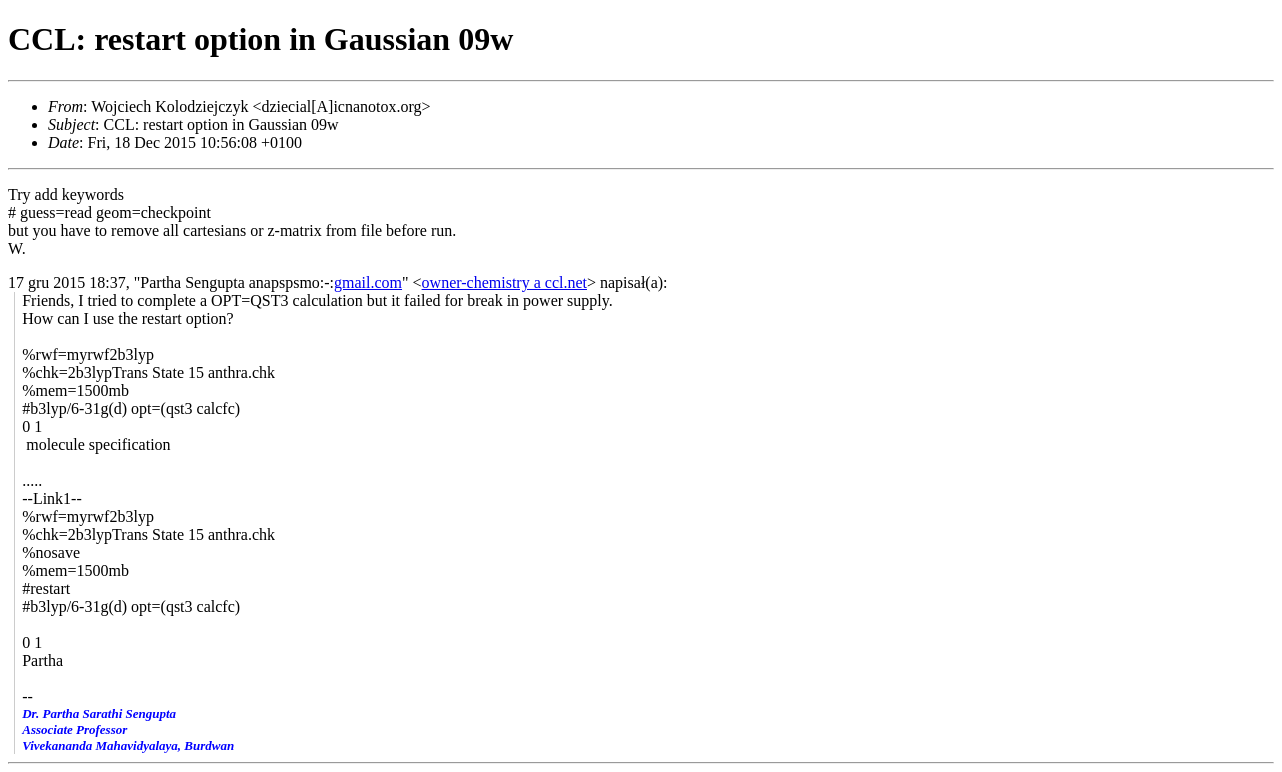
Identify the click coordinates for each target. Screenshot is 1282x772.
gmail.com (368, 282)
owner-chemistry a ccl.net (504, 282)
